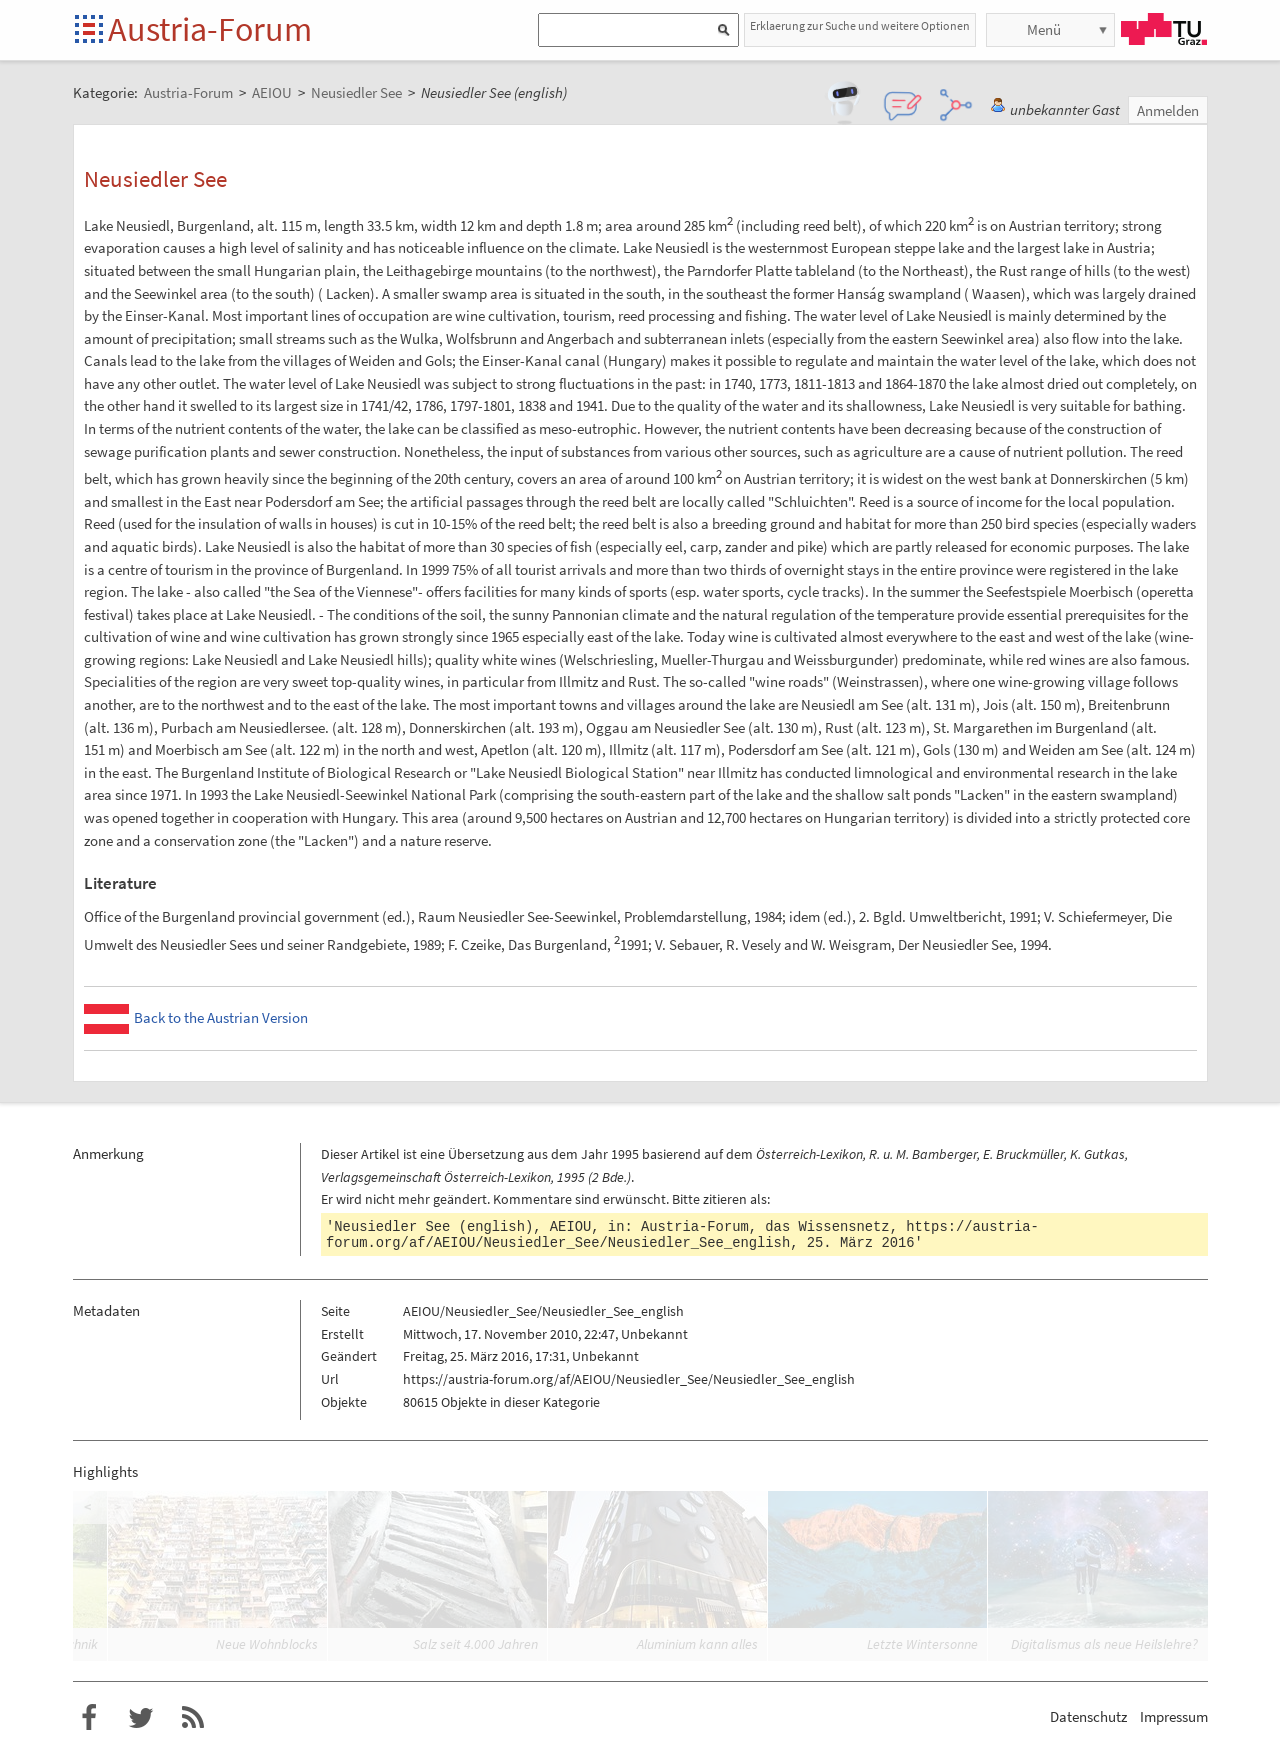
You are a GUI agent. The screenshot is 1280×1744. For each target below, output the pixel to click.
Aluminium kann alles (697, 1644)
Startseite (90, 30)
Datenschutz (1088, 1716)
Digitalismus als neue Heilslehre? (1104, 1644)
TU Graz (1164, 29)
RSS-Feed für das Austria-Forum (193, 1718)
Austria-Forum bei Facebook (89, 1718)
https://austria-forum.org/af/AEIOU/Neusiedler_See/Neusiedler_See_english (682, 1235)
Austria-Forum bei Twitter (141, 1718)
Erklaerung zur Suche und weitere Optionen (860, 25)
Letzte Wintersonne (922, 1644)
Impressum (1174, 1716)
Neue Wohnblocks (267, 1644)
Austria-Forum (210, 29)
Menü (1044, 29)
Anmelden (1168, 110)
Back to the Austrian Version (221, 1017)
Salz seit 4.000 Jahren (475, 1644)
